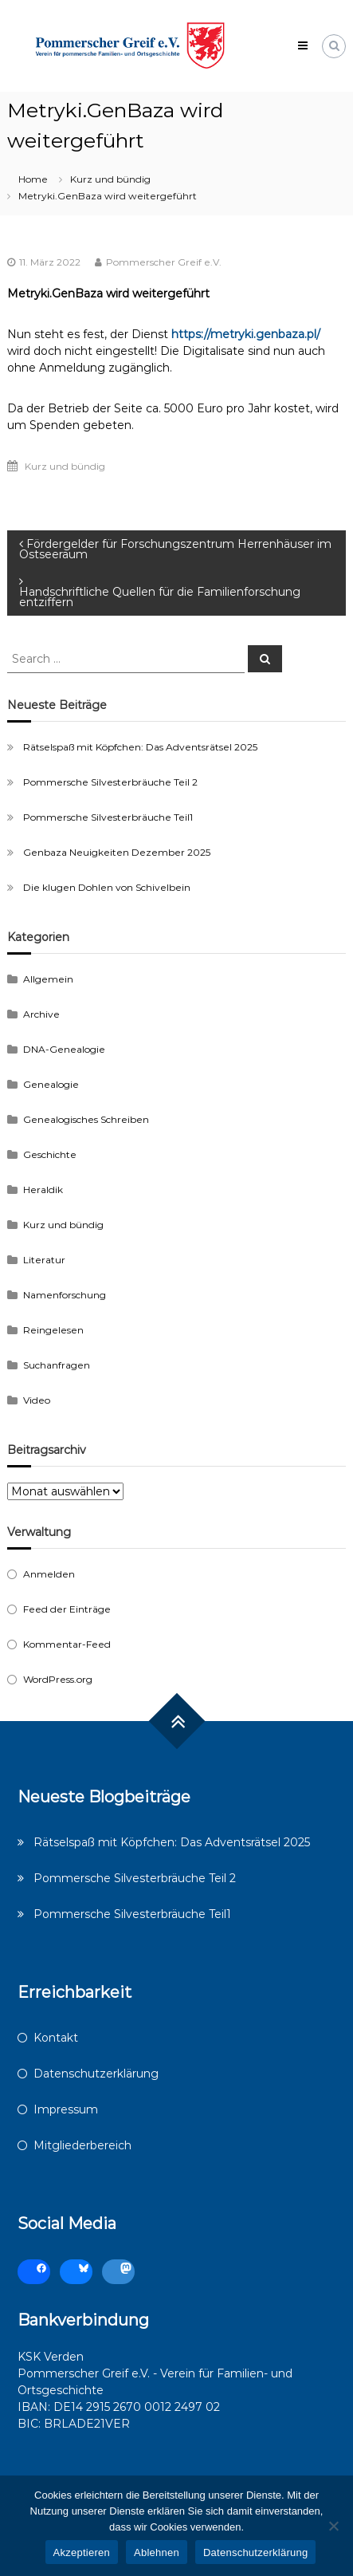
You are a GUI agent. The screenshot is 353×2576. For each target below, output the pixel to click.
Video (36, 1400)
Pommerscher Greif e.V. (164, 262)
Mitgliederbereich (82, 2145)
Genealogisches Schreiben (86, 1119)
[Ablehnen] (333, 2526)
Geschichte (49, 1154)
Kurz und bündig (110, 179)
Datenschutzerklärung (96, 2073)
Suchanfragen (56, 1365)
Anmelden (49, 1574)
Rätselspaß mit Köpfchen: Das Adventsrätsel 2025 (140, 747)
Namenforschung (64, 1295)
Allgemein (48, 979)
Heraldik (43, 1189)
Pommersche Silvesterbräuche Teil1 (108, 817)
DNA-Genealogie (64, 1049)
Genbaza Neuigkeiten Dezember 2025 (116, 852)
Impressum (65, 2109)
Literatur (44, 1260)
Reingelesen (53, 1330)
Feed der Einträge (67, 1609)
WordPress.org (57, 1679)
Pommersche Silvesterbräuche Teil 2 (110, 782)
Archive (41, 1014)
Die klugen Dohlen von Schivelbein (106, 887)
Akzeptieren (81, 2552)
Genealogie (51, 1084)
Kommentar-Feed (67, 1644)
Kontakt (55, 2037)
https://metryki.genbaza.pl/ (245, 334)
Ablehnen (156, 2552)
